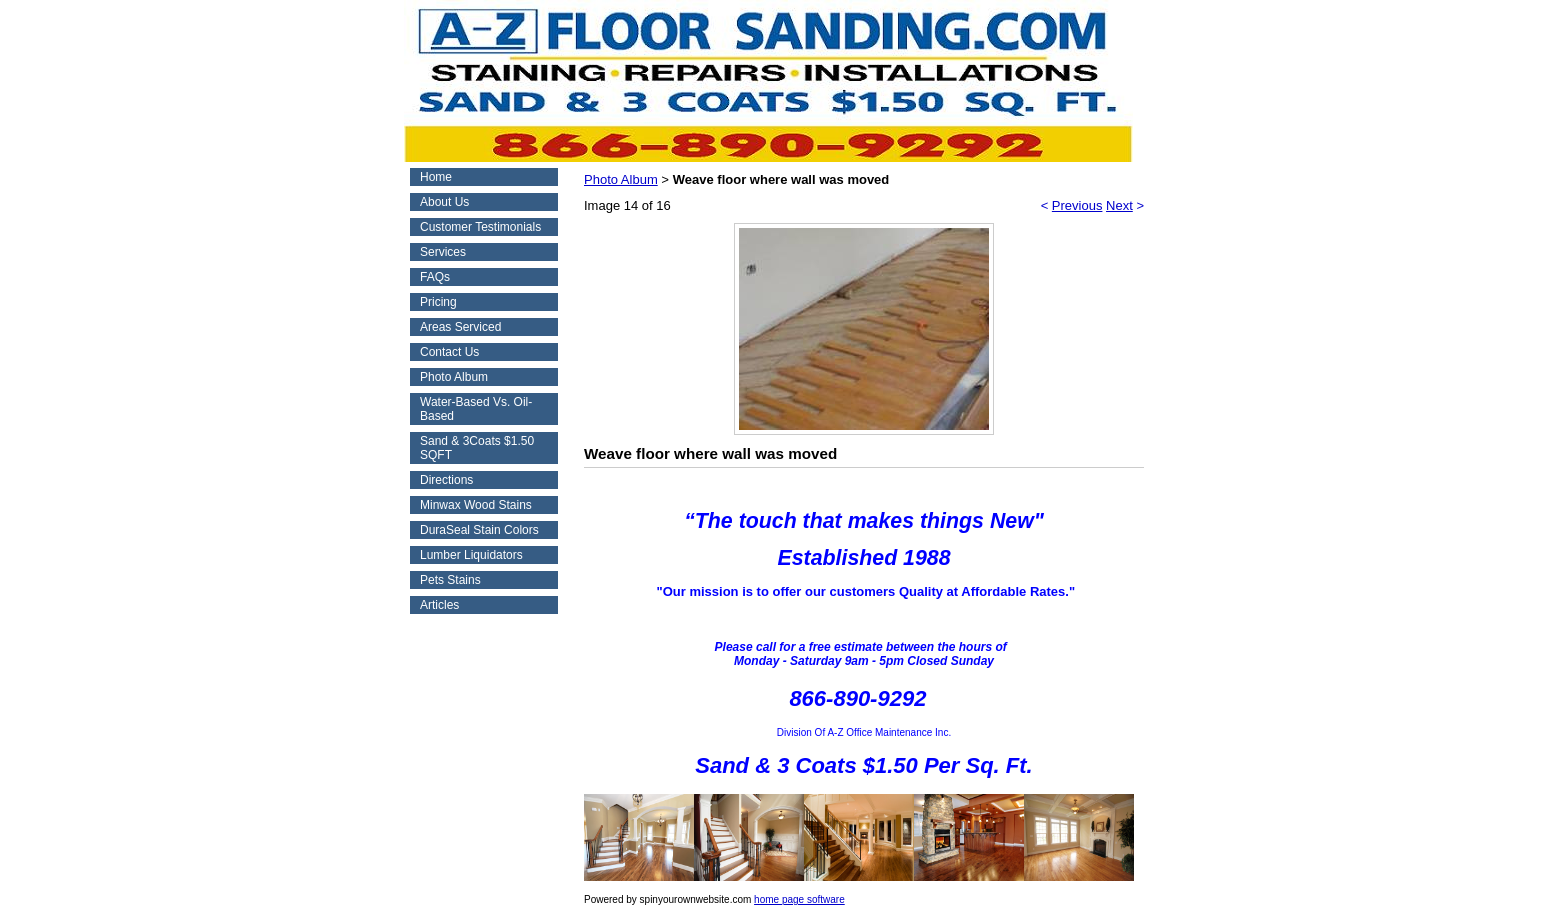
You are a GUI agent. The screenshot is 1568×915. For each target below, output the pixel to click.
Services (443, 252)
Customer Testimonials (480, 227)
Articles (439, 605)
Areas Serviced (460, 327)
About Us (444, 202)
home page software (799, 899)
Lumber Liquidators (471, 555)
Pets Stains (450, 580)
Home (436, 177)
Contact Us (449, 352)
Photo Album (454, 377)
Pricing (438, 302)
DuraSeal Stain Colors (479, 530)
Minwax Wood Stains (476, 505)
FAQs (435, 277)
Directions (446, 480)
